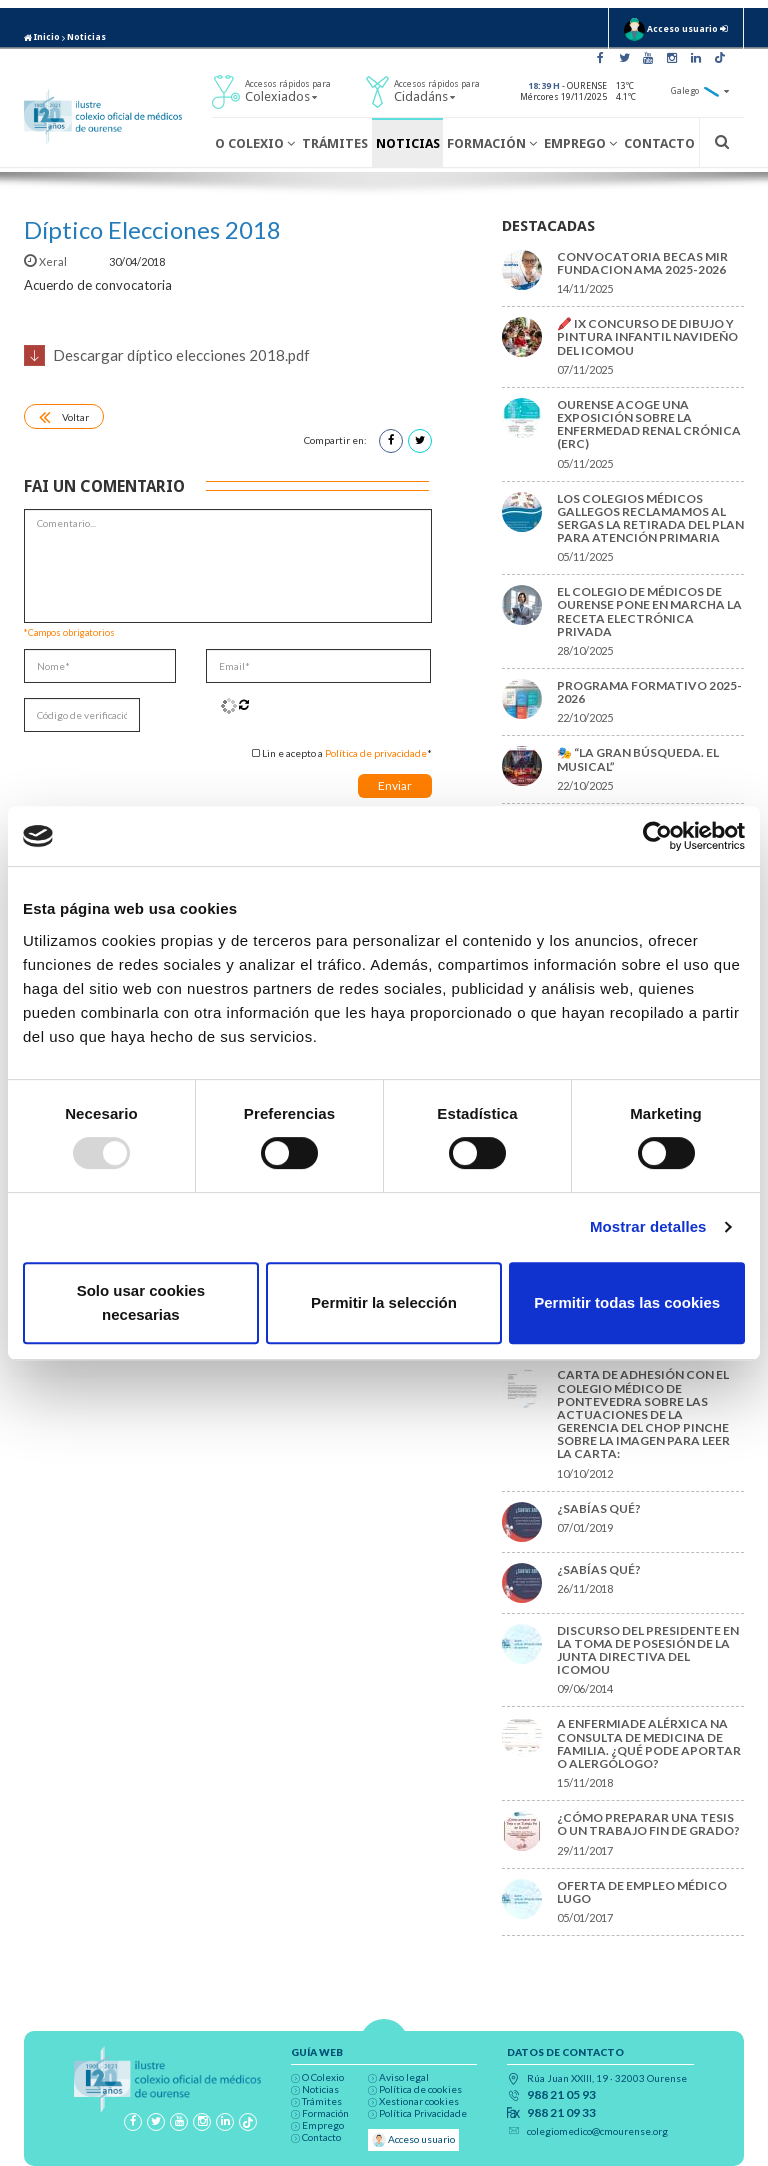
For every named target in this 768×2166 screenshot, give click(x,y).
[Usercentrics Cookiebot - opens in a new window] (657, 836)
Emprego (580, 143)
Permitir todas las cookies (627, 1302)
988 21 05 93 (561, 2095)
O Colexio (255, 143)
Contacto (659, 143)
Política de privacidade (376, 753)
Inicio (42, 37)
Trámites (335, 143)
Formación (492, 143)
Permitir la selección (384, 1302)
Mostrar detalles (648, 1226)
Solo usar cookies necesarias (141, 1302)
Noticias (86, 37)
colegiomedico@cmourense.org (597, 2131)
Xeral (46, 261)
